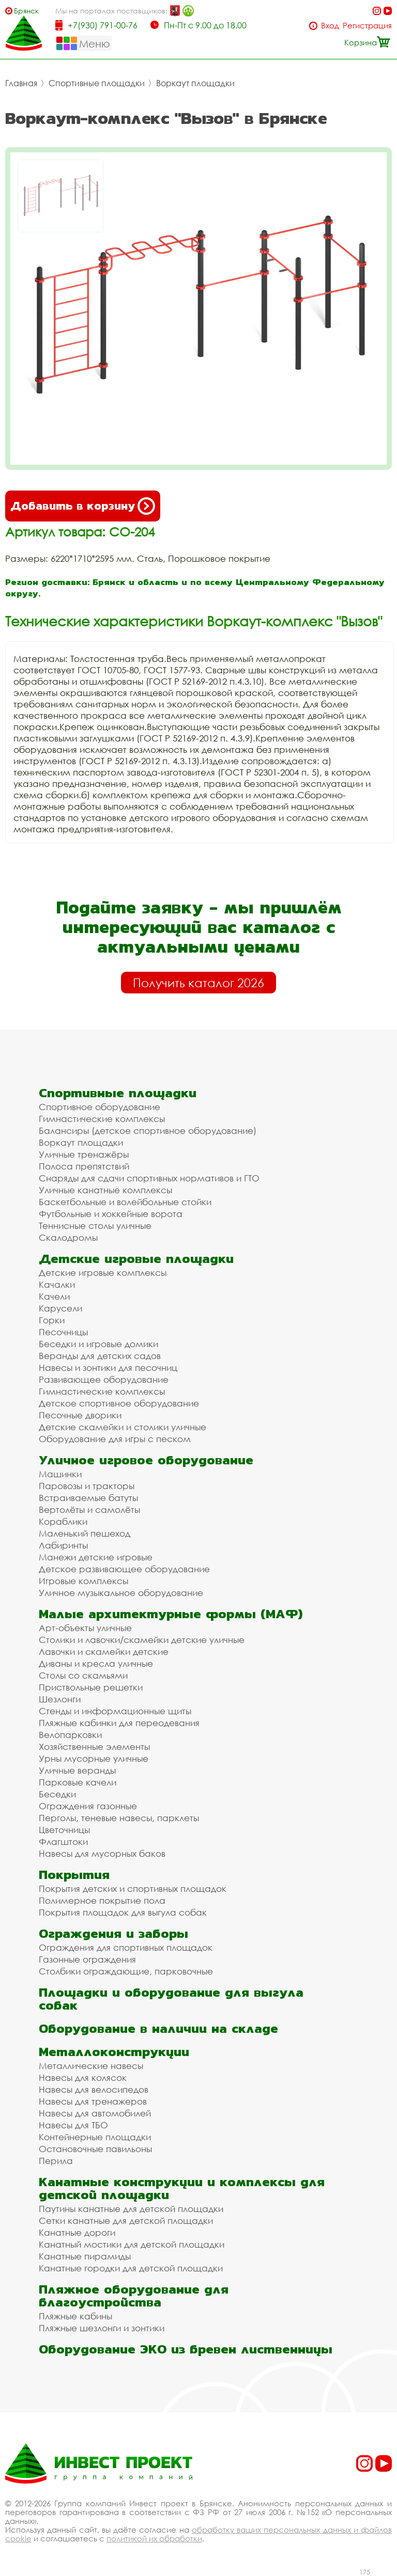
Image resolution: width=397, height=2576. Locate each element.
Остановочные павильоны (95, 2148)
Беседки (57, 1794)
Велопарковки (70, 1734)
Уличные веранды (77, 1770)
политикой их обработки (154, 2538)
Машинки (60, 1473)
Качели (54, 1296)
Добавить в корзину (82, 506)
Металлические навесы (91, 2065)
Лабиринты (63, 1545)
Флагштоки (63, 1841)
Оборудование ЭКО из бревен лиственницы (185, 2349)
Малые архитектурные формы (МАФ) (170, 1613)
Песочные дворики (80, 1415)
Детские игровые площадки (136, 1258)
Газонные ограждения (87, 1959)
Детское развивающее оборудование (124, 1568)
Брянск (26, 10)
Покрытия (74, 1874)
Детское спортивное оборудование (119, 1403)
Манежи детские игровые (95, 1557)
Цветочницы (64, 1829)
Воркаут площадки (195, 83)
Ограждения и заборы (113, 1933)
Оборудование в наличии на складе (158, 2028)
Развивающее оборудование (104, 1379)
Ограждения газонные (88, 1805)
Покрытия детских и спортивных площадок (132, 1888)
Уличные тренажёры (84, 1154)
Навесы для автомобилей (95, 2113)
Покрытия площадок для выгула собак (123, 1912)
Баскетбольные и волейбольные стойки (125, 1201)
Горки (52, 1320)
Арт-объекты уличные (85, 1627)
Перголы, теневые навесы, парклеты (119, 1817)
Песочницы (63, 1331)
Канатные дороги (77, 2232)
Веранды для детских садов (100, 1355)
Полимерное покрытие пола (102, 1900)
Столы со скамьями (83, 1675)
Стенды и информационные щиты (115, 1710)
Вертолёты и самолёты (89, 1509)
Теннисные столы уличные (95, 1225)
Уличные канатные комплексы (105, 1190)
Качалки (57, 1284)
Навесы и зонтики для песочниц (108, 1367)
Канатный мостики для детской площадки (131, 2244)
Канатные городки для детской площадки (131, 2268)
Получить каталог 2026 (198, 982)
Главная (21, 83)
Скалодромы (68, 1237)
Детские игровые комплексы (102, 1272)
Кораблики (63, 1521)
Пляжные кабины (75, 2316)
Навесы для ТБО (73, 2125)
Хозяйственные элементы (94, 1746)
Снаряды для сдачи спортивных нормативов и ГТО (149, 1178)
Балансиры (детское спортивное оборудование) (147, 1130)
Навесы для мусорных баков (102, 1853)
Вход (330, 25)
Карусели (60, 1308)
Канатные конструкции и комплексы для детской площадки (182, 2188)
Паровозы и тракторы (86, 1485)
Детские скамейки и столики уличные (122, 1427)
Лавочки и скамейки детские (104, 1651)
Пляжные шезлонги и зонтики (101, 2328)
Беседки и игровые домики (98, 1343)
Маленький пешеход (84, 1533)
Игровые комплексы (83, 1580)
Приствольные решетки (91, 1687)
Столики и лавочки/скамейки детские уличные (142, 1639)
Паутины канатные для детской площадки (131, 2208)
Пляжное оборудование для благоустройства (133, 2296)
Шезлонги (60, 1699)
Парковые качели (77, 1782)
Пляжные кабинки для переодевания (119, 1722)
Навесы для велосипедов (93, 2089)
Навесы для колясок (83, 2077)
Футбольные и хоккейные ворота (110, 1213)
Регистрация (367, 25)
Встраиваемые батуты (88, 1497)
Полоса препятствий (84, 1166)
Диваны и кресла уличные (96, 1663)
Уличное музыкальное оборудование (121, 1592)
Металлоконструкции (114, 2051)
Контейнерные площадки (95, 2136)
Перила (56, 2160)
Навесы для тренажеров (93, 2101)
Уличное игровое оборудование (146, 1459)
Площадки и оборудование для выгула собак (171, 1999)
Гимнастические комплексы (102, 1118)
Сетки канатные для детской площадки (126, 2220)
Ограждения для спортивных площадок (125, 1947)
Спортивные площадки (97, 83)
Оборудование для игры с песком (115, 1438)
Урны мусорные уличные (93, 1758)
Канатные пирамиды (85, 2256)
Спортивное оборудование (99, 1106)
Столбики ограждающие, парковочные (126, 1971)
